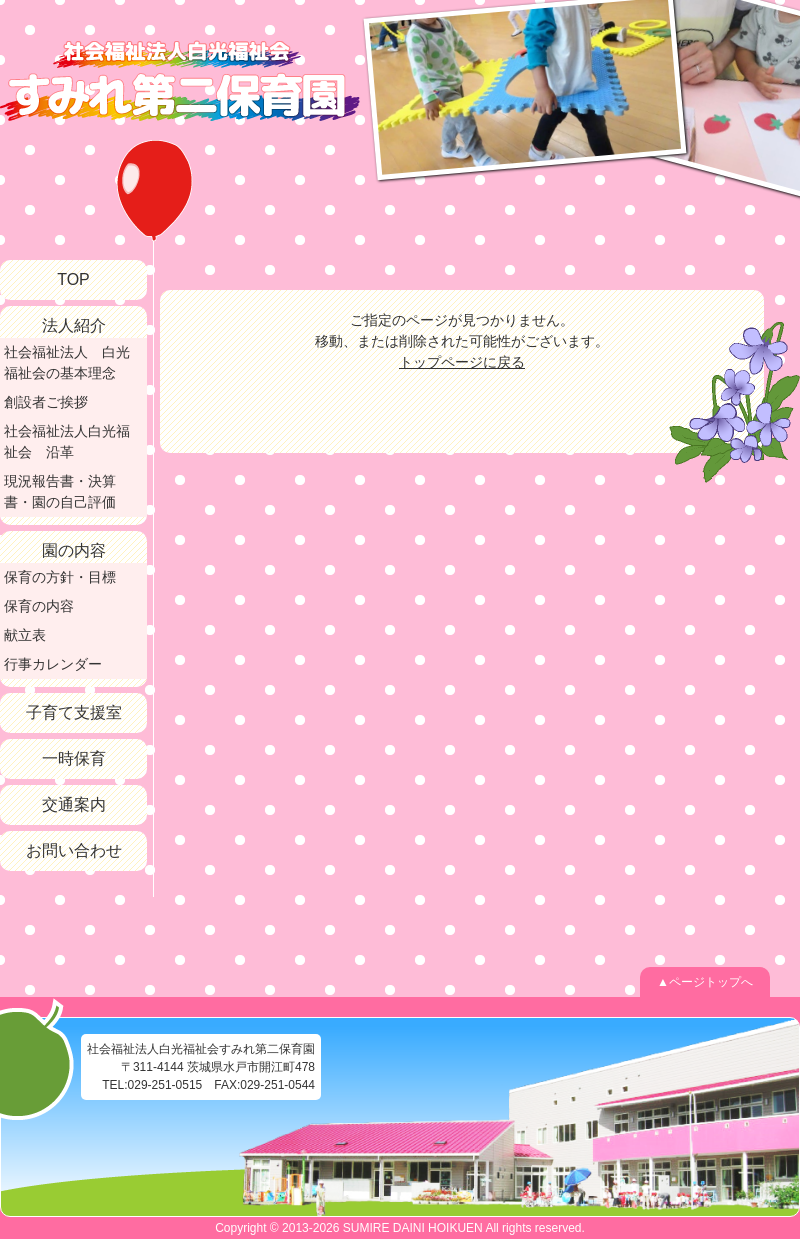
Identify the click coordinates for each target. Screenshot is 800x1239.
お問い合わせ (74, 850)
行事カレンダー (53, 664)
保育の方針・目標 (60, 577)
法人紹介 (74, 325)
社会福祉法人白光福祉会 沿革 (67, 441)
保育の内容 (39, 606)
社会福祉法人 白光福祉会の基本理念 (67, 362)
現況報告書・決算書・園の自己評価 (60, 491)
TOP (73, 279)
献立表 (25, 635)
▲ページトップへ (705, 982)
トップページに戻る (462, 362)
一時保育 (74, 758)
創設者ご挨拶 (46, 402)
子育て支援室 (74, 712)
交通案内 (74, 804)
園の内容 (74, 550)
